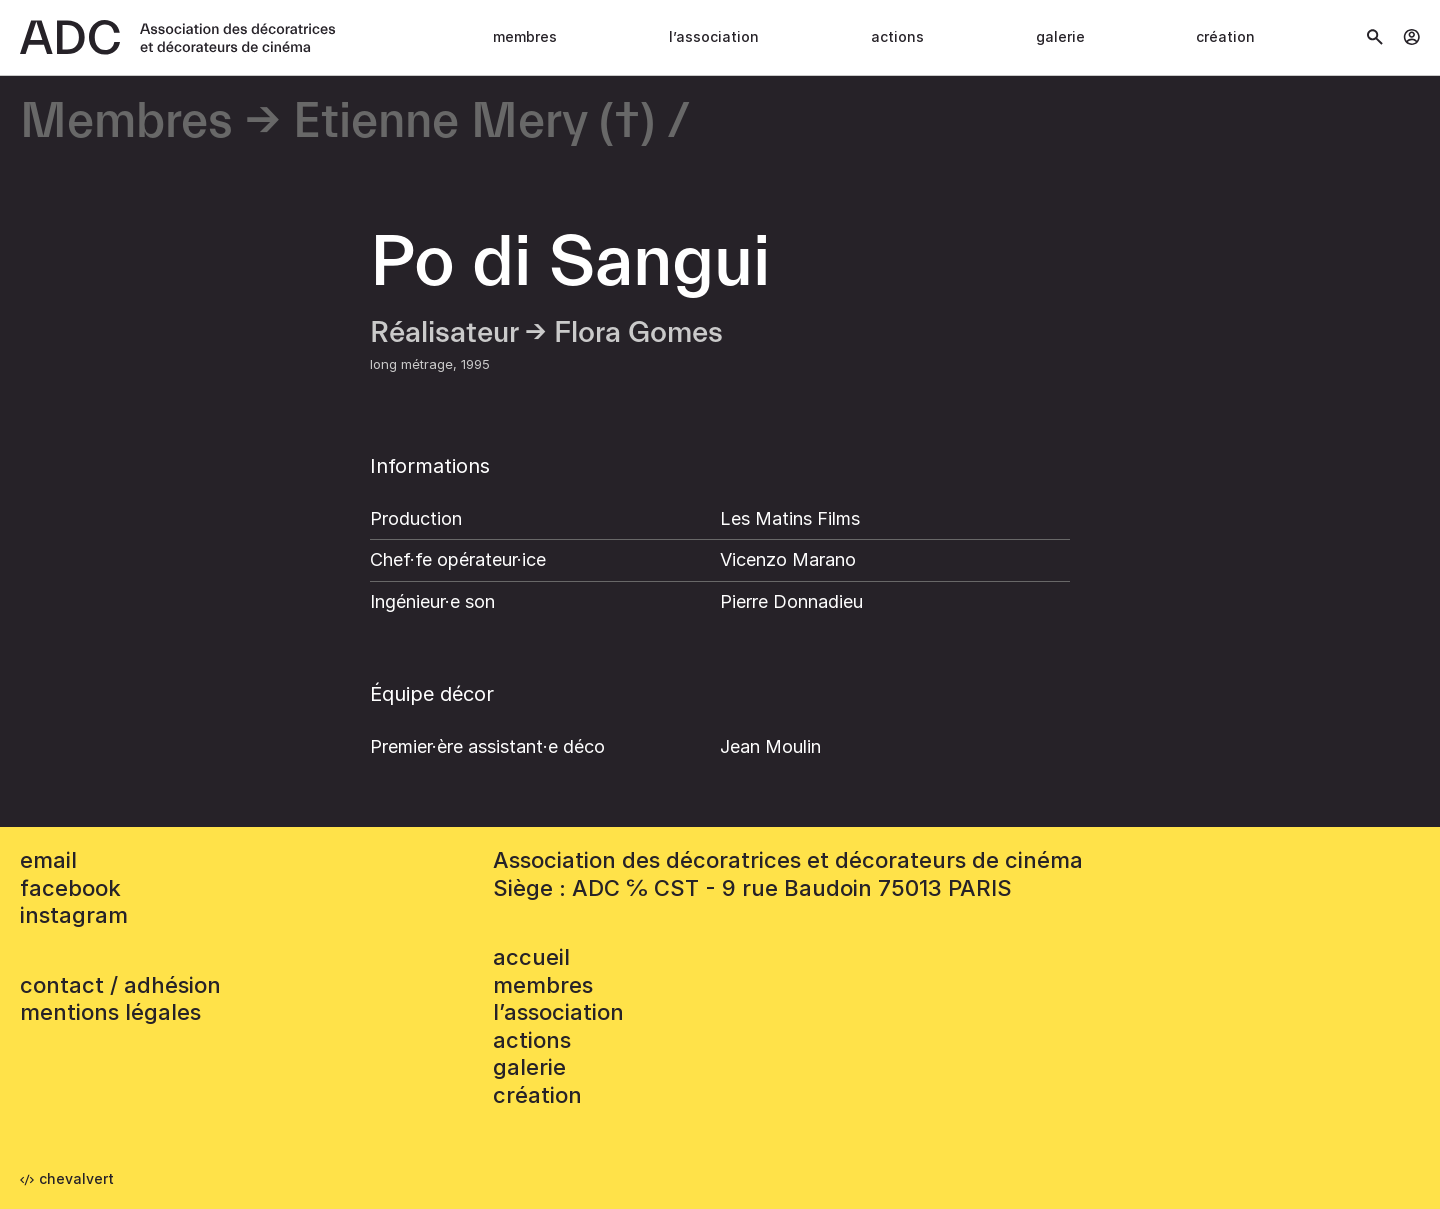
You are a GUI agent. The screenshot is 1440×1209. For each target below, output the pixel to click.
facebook (70, 888)
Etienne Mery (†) (474, 122)
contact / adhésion (120, 985)
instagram (74, 915)
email (48, 860)
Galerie (1060, 36)
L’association (714, 36)
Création (1225, 36)
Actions (897, 36)
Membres (525, 36)
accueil (531, 957)
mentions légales (110, 1012)
